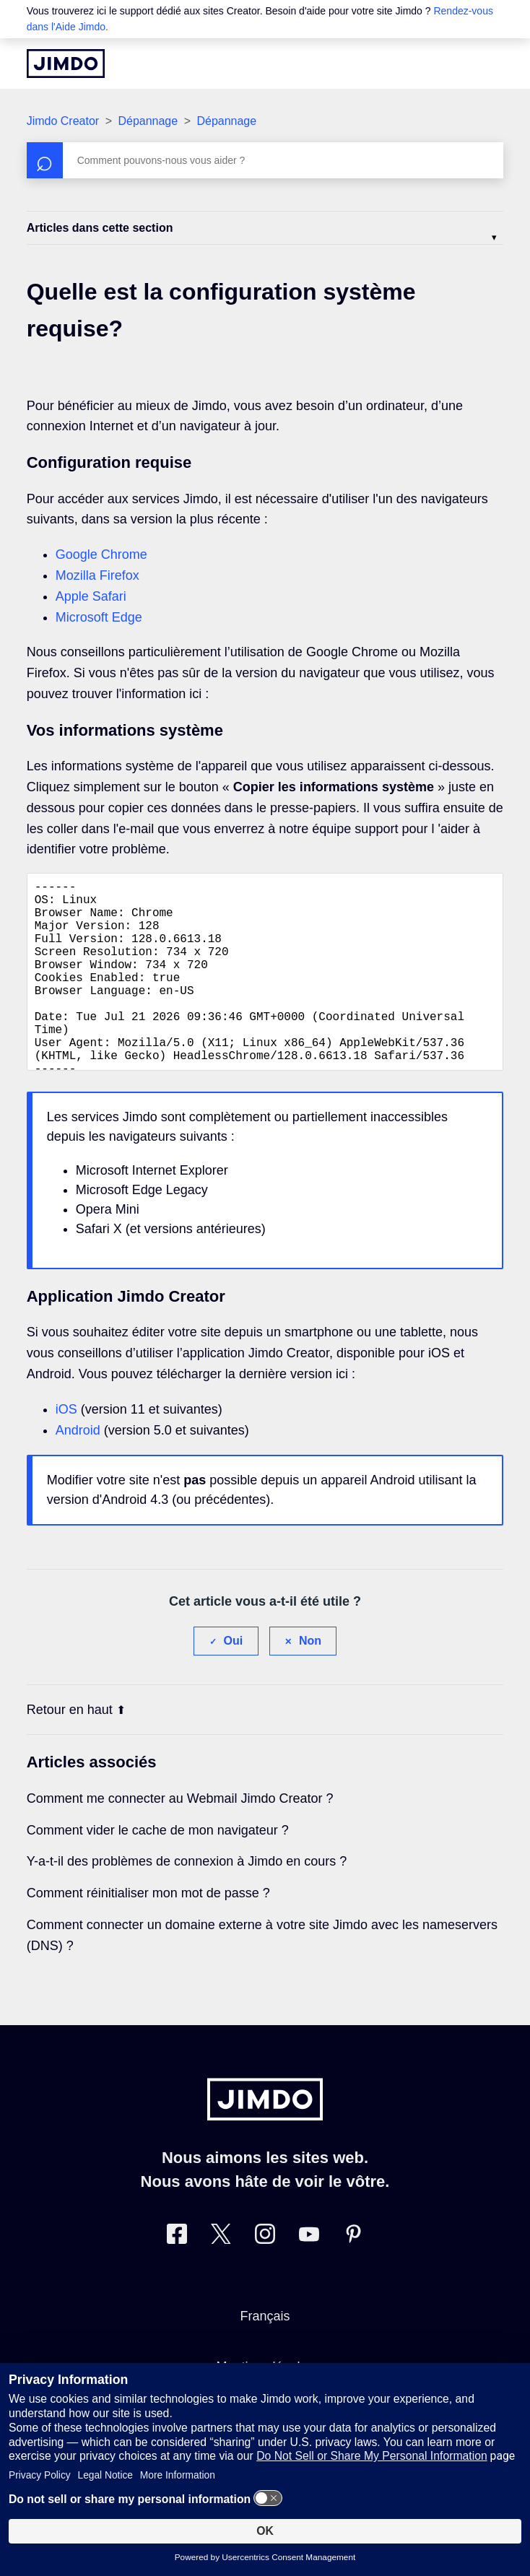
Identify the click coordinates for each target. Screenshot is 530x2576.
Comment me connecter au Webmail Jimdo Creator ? (180, 1839)
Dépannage (148, 121)
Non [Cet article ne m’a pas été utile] (310, 1681)
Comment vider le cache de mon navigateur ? (158, 1870)
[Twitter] (221, 2277)
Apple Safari (91, 596)
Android (78, 1470)
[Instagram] (265, 2277)
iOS (66, 1450)
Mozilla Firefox (97, 575)
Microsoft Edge (99, 617)
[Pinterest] (353, 2277)
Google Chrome (101, 554)
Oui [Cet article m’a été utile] (233, 1681)
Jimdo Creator (63, 121)
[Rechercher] (265, 160)
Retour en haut (76, 1750)
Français (265, 2356)
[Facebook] (177, 2277)
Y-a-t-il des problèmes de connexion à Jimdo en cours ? (187, 1901)
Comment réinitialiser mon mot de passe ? (148, 1933)
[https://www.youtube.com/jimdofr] (309, 2277)
